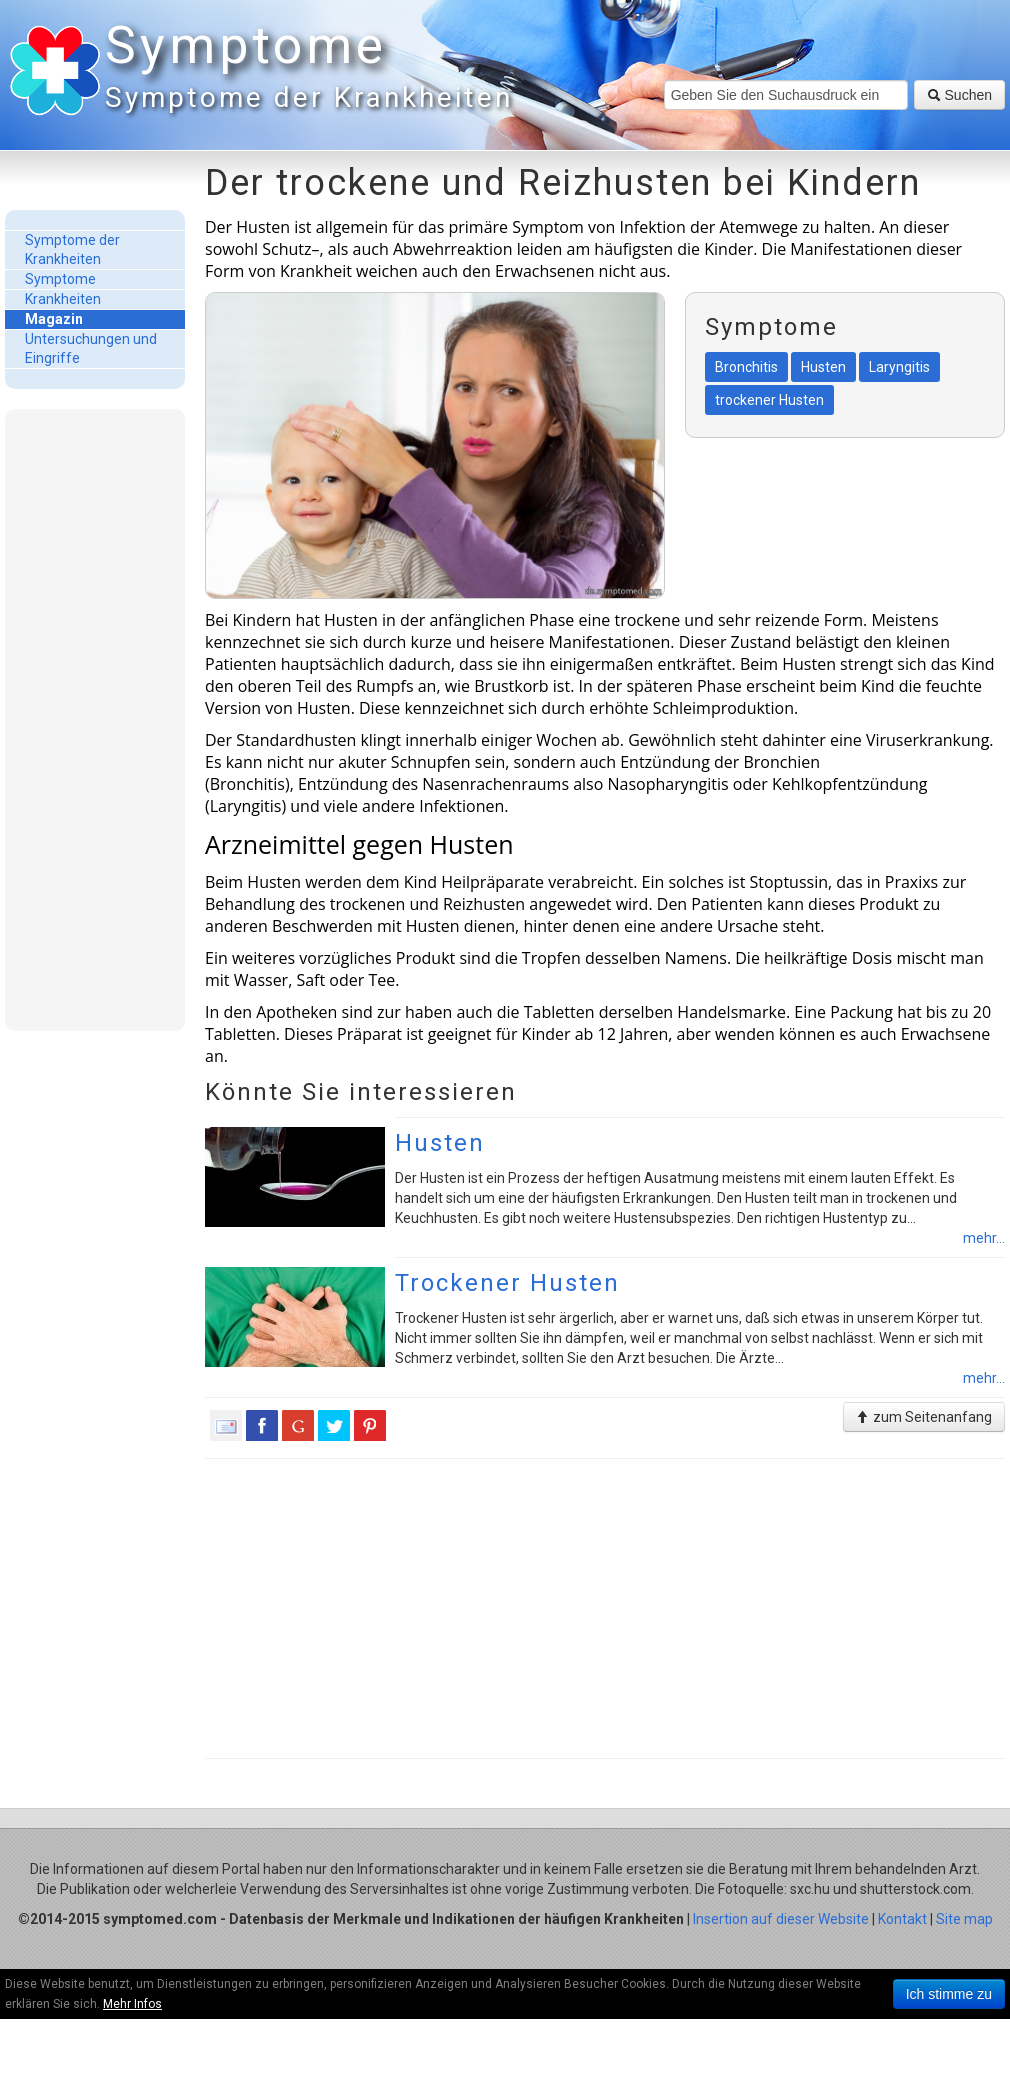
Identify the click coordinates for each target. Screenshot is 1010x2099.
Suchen (959, 95)
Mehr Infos (132, 2004)
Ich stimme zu (949, 1994)
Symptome (305, 69)
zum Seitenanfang (924, 1417)
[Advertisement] (95, 719)
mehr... (984, 1238)
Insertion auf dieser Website (781, 1919)
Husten (440, 1143)
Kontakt (902, 1919)
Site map (964, 1919)
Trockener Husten (507, 1283)
